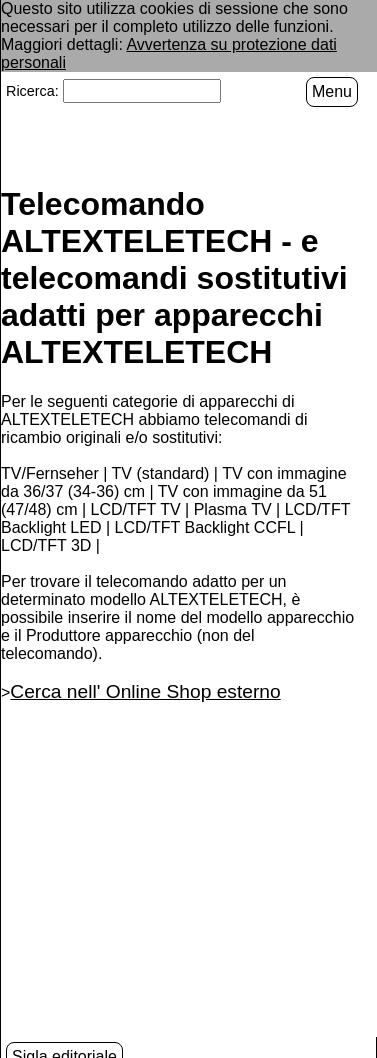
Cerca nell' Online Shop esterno (145, 689)
